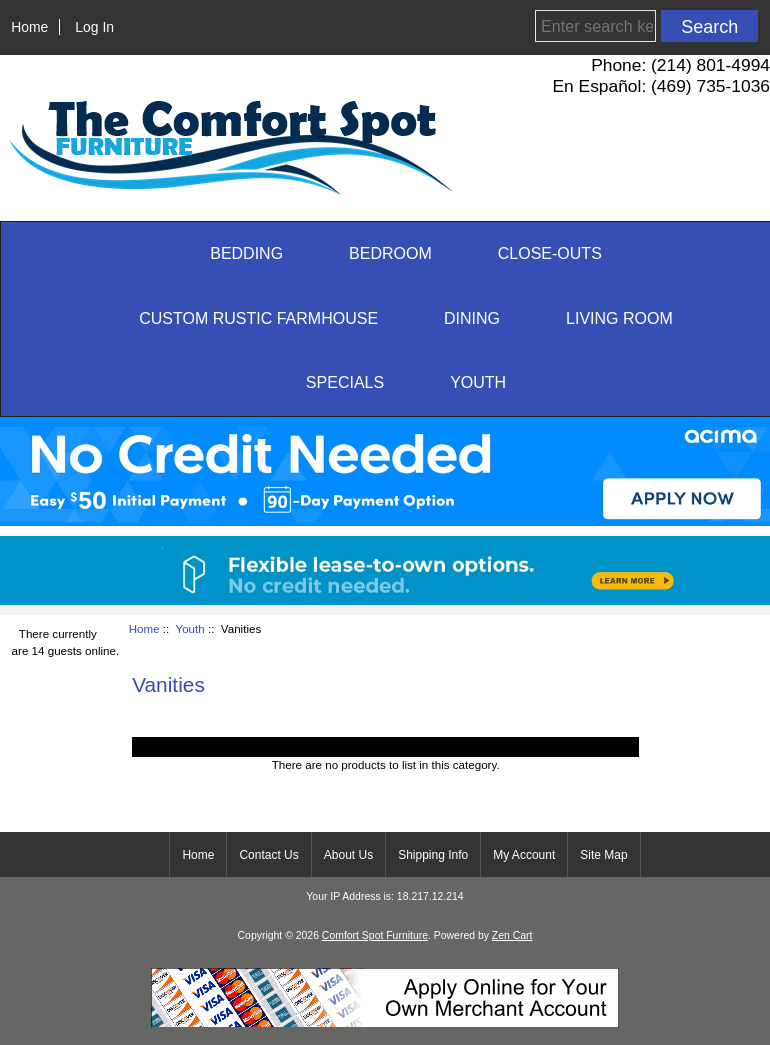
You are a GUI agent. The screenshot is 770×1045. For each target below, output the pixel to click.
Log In (94, 27)
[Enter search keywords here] (595, 26)
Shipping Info (433, 855)
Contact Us (268, 855)
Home (29, 27)
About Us (348, 855)
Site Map (603, 855)
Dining (472, 318)
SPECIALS (345, 382)
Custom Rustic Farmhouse (258, 318)
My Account (524, 855)
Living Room (619, 318)
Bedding (246, 253)
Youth (190, 628)
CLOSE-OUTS (550, 253)
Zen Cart (512, 935)
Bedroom (390, 253)
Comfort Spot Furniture (375, 935)
